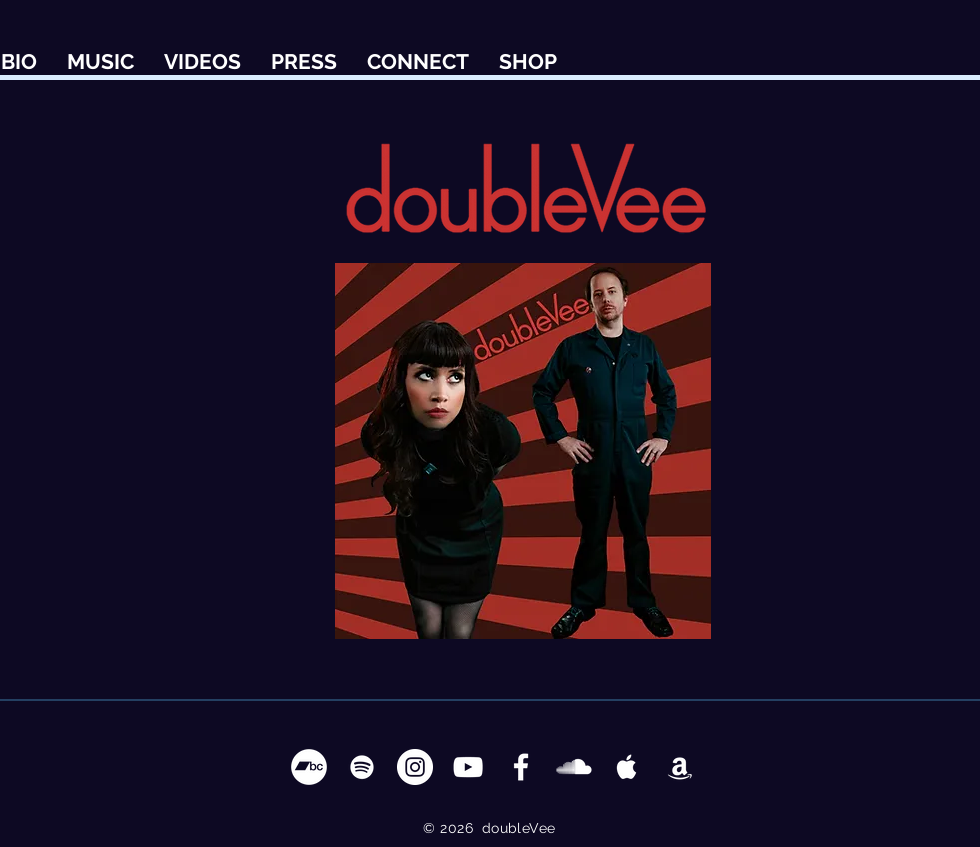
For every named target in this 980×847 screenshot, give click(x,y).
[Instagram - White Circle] (415, 767)
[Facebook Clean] (521, 767)
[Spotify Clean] (362, 767)
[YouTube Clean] (468, 767)
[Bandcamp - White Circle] (309, 767)
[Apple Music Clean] (627, 767)
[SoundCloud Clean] (574, 767)
